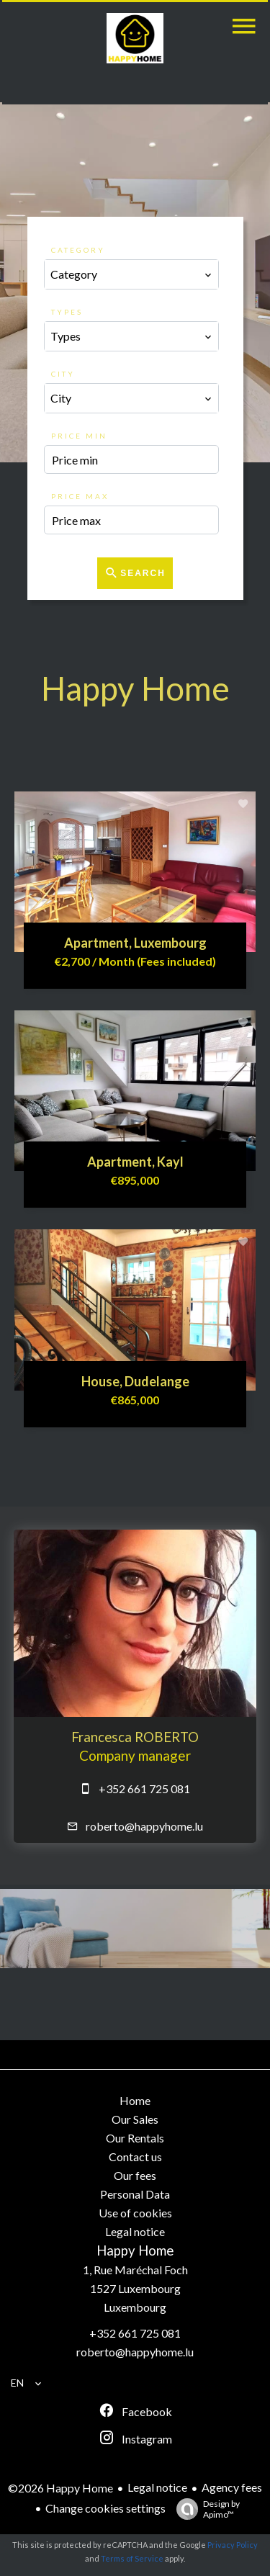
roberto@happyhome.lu (144, 1826)
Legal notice (157, 2487)
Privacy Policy (232, 2544)
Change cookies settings (105, 2508)
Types (67, 312)
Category (78, 250)
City (63, 373)
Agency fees (232, 2487)
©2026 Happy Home (60, 2488)
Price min (79, 435)
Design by (204, 2509)
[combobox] (132, 274)
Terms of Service (132, 2558)
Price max (80, 496)
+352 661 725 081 (144, 1788)
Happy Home (135, 2250)
